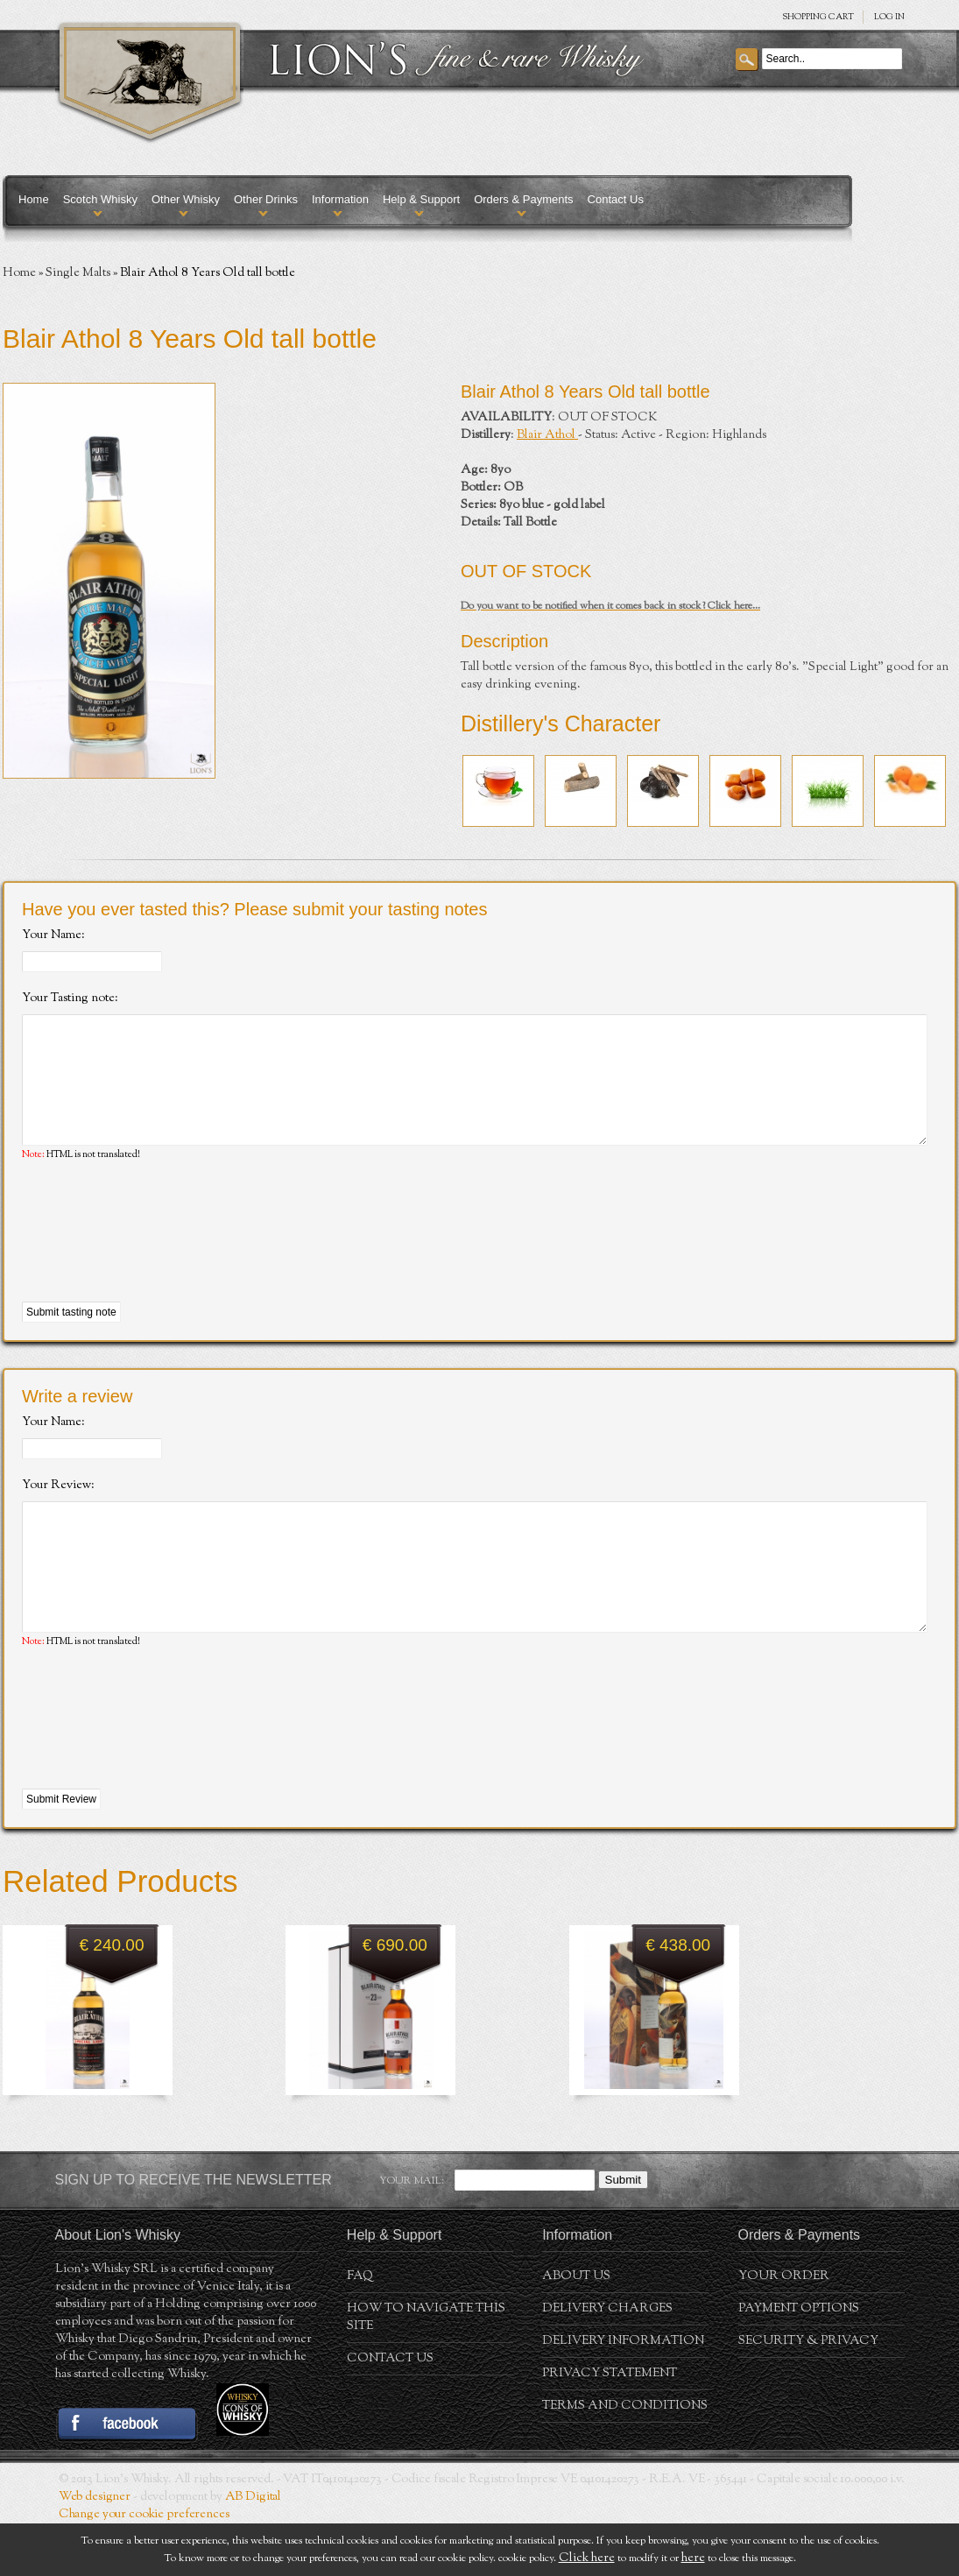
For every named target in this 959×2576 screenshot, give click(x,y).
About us (576, 2329)
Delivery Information (623, 2394)
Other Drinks (266, 199)
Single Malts (78, 273)
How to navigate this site (426, 2370)
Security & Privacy (808, 2394)
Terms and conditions (625, 2458)
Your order (783, 2329)
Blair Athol (547, 435)
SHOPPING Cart (818, 17)
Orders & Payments (523, 199)
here (693, 2558)
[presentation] (155, 1258)
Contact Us (616, 199)
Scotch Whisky (100, 199)
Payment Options (798, 2361)
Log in (889, 17)
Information (340, 199)
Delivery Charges (607, 2361)
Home (33, 199)
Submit (623, 2232)
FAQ (360, 2329)
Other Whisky (186, 199)
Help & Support (421, 199)
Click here (587, 2558)
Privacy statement (609, 2426)
